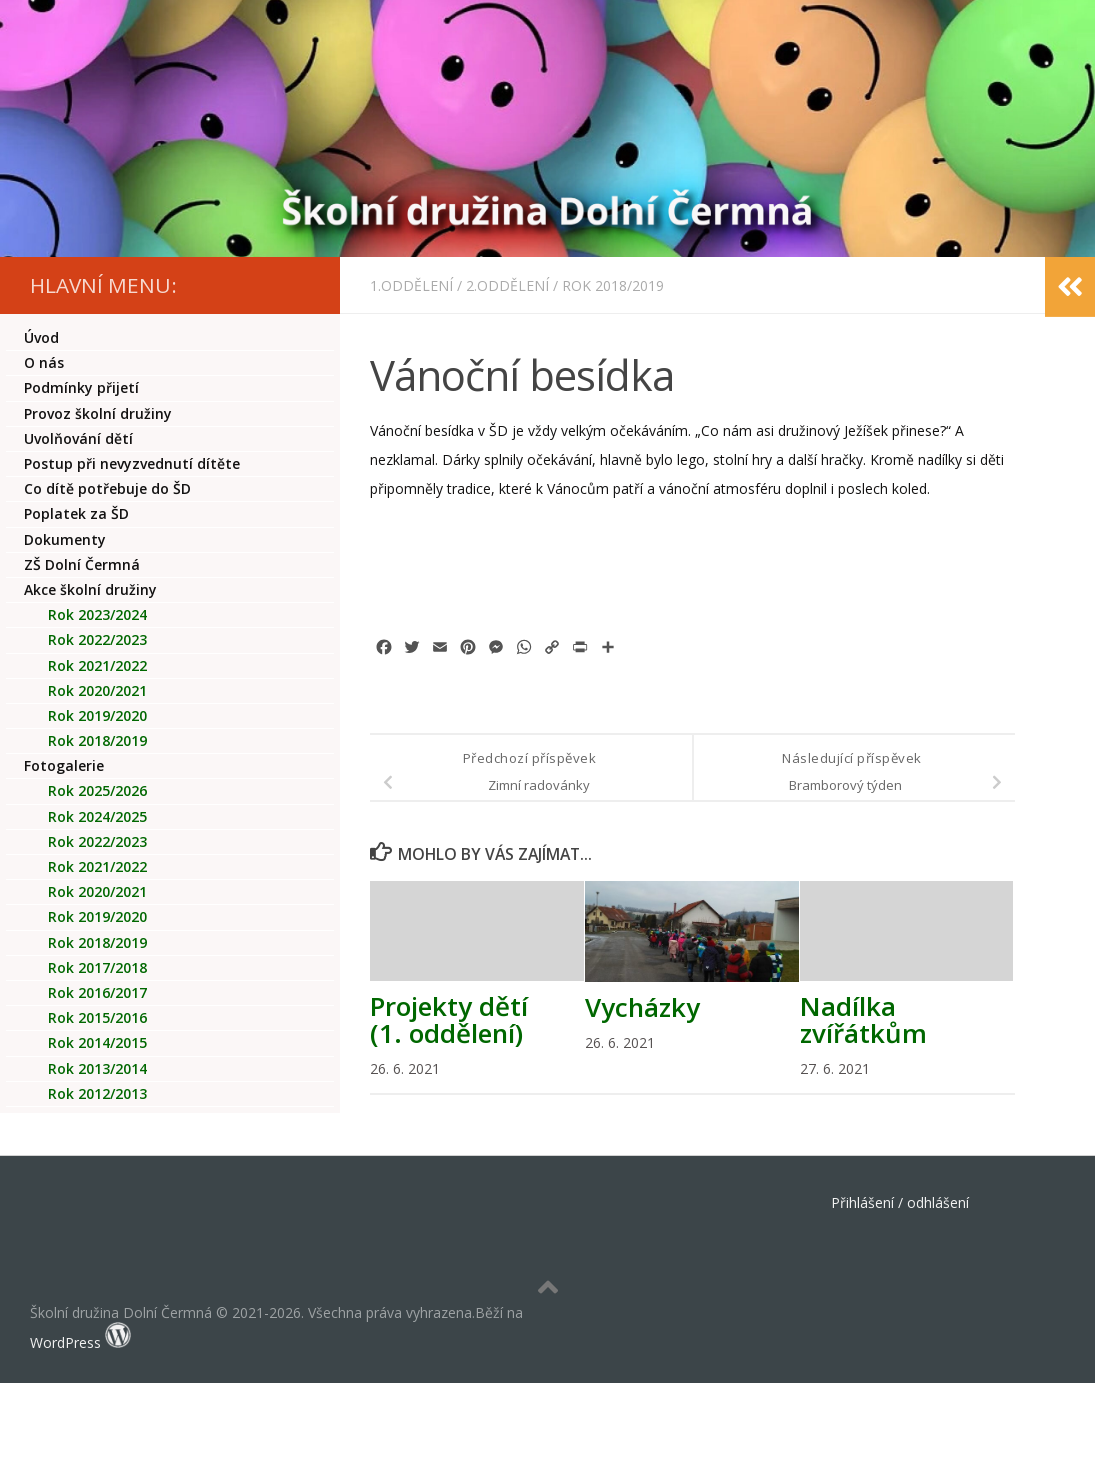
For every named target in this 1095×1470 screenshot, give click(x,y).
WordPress (65, 1342)
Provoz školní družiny (98, 413)
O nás (44, 362)
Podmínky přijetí (81, 387)
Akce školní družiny (90, 589)
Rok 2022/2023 (97, 639)
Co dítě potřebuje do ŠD (107, 488)
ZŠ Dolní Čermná (82, 564)
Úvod (41, 337)
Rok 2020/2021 (97, 690)
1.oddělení (411, 285)
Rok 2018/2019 (613, 285)
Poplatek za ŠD (76, 513)
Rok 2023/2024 (97, 614)
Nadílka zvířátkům (863, 1019)
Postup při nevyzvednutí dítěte (132, 463)
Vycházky (642, 1007)
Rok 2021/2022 (97, 665)
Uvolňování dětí (78, 438)
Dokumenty (65, 539)
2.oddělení (507, 285)
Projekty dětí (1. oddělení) (449, 1019)
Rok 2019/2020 (97, 715)
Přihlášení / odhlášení (900, 1202)
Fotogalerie (64, 765)
